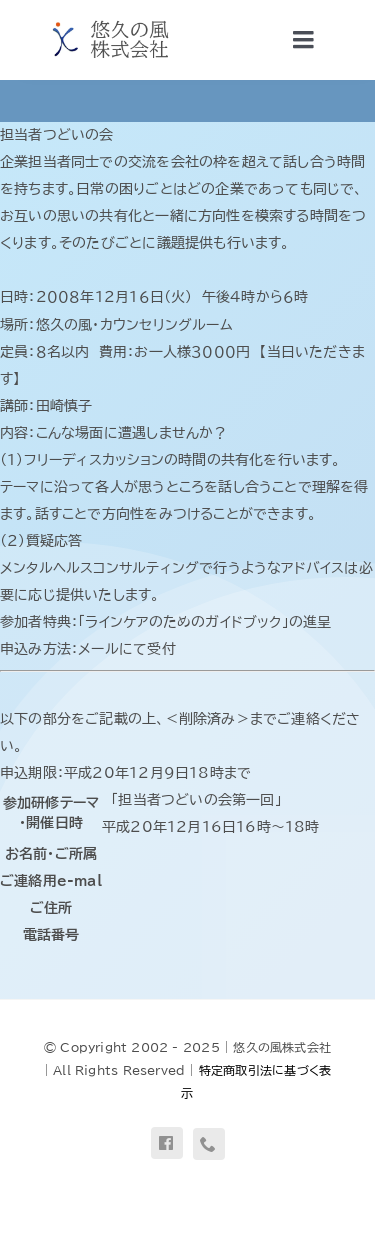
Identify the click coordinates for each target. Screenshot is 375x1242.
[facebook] (167, 1143)
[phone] (209, 1144)
